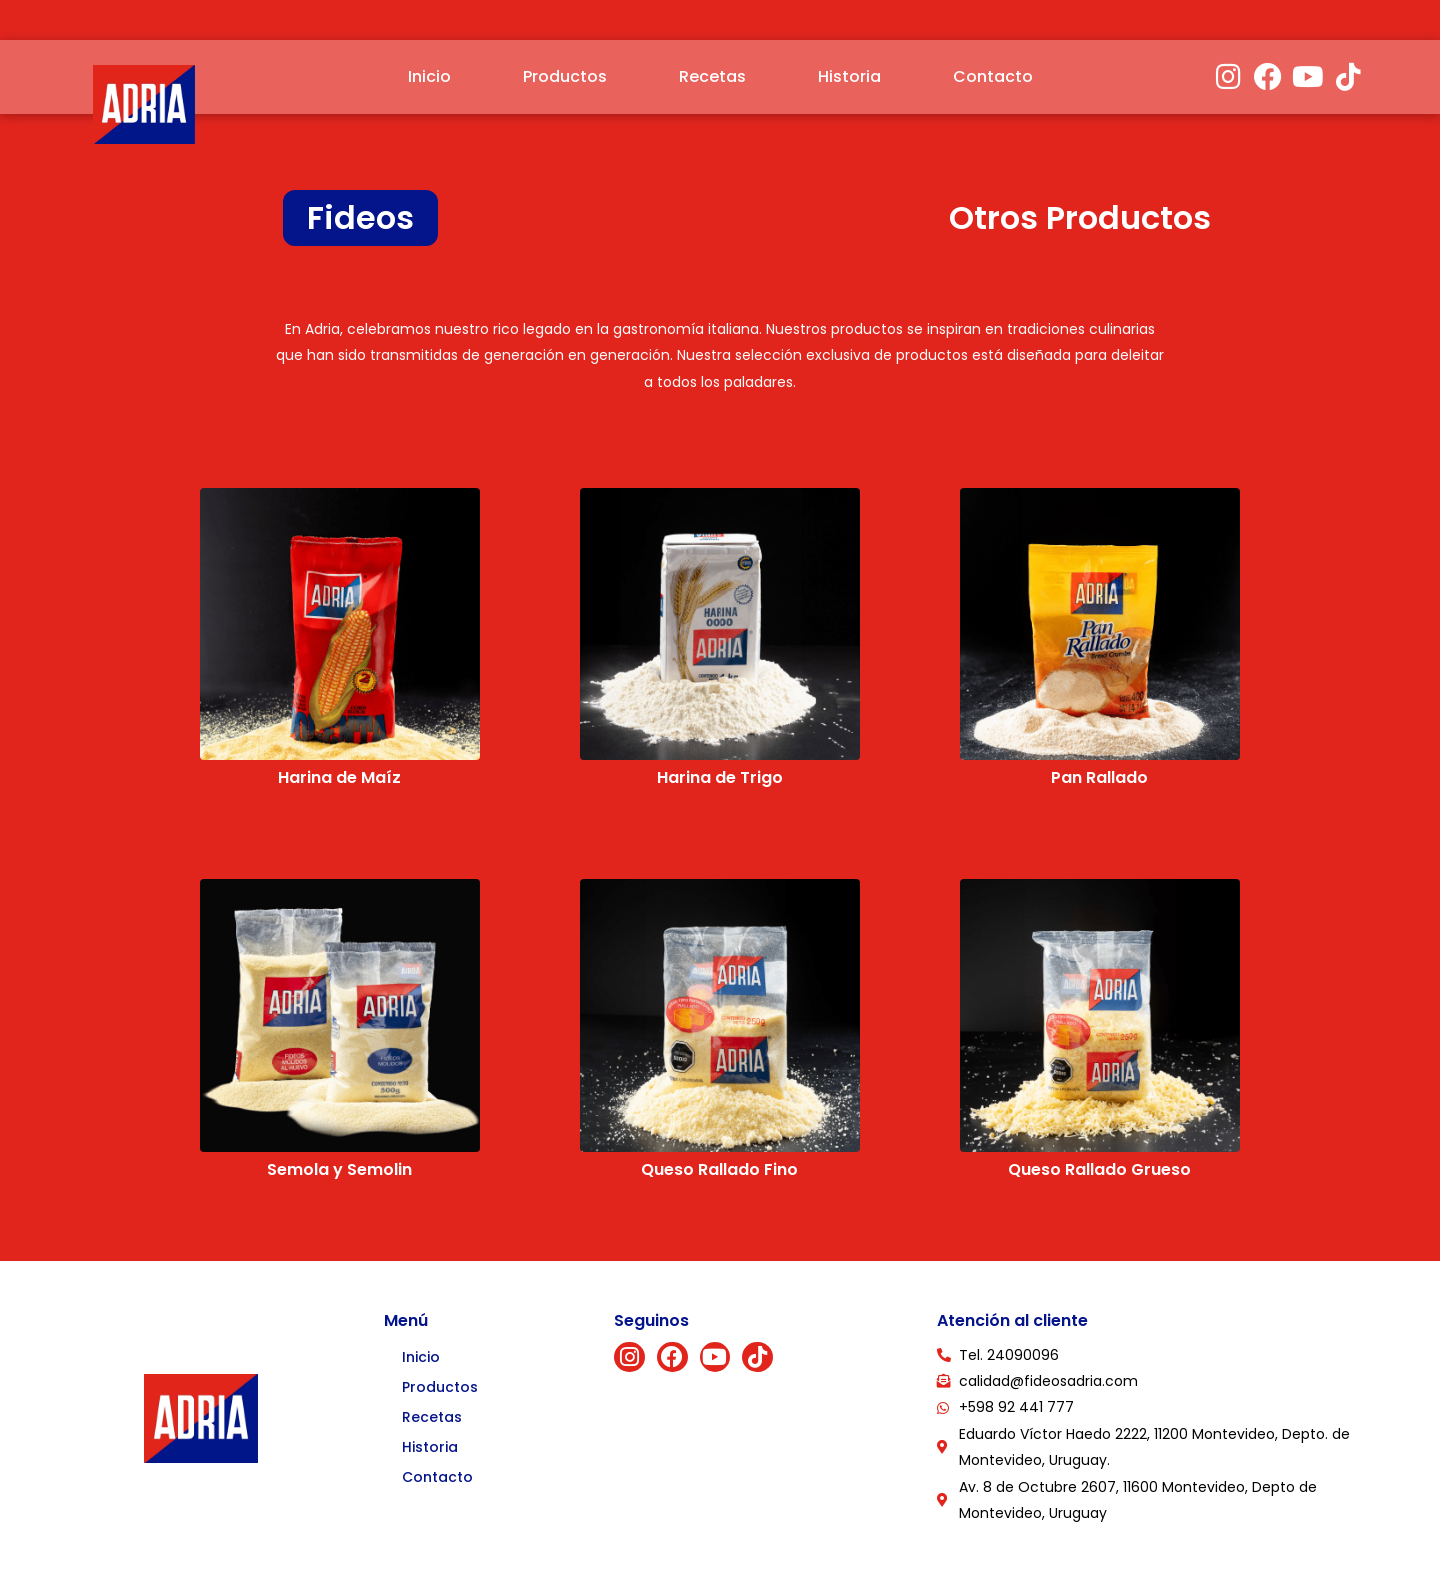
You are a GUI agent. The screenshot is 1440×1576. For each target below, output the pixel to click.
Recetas (712, 76)
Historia (849, 76)
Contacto (993, 76)
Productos (565, 76)
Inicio (429, 76)
